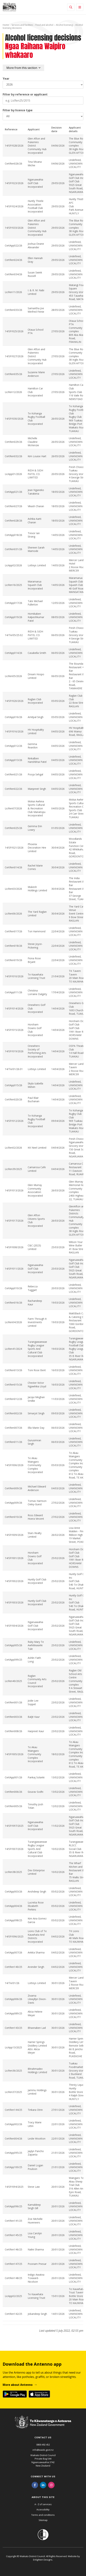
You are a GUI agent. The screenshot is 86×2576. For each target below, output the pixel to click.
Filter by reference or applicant (25, 94)
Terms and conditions (43, 2514)
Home (6, 24)
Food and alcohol (44, 24)
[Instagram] (51, 2484)
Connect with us (43, 2476)
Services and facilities (22, 24)
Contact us (43, 2437)
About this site (43, 2497)
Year (6, 79)
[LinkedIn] (43, 2484)
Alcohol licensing (64, 24)
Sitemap (43, 2520)
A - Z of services (43, 2504)
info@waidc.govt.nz (43, 2449)
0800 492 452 (43, 2444)
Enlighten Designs (42, 2559)
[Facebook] (35, 2484)
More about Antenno (18, 2385)
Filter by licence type (18, 110)
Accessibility (43, 2509)
